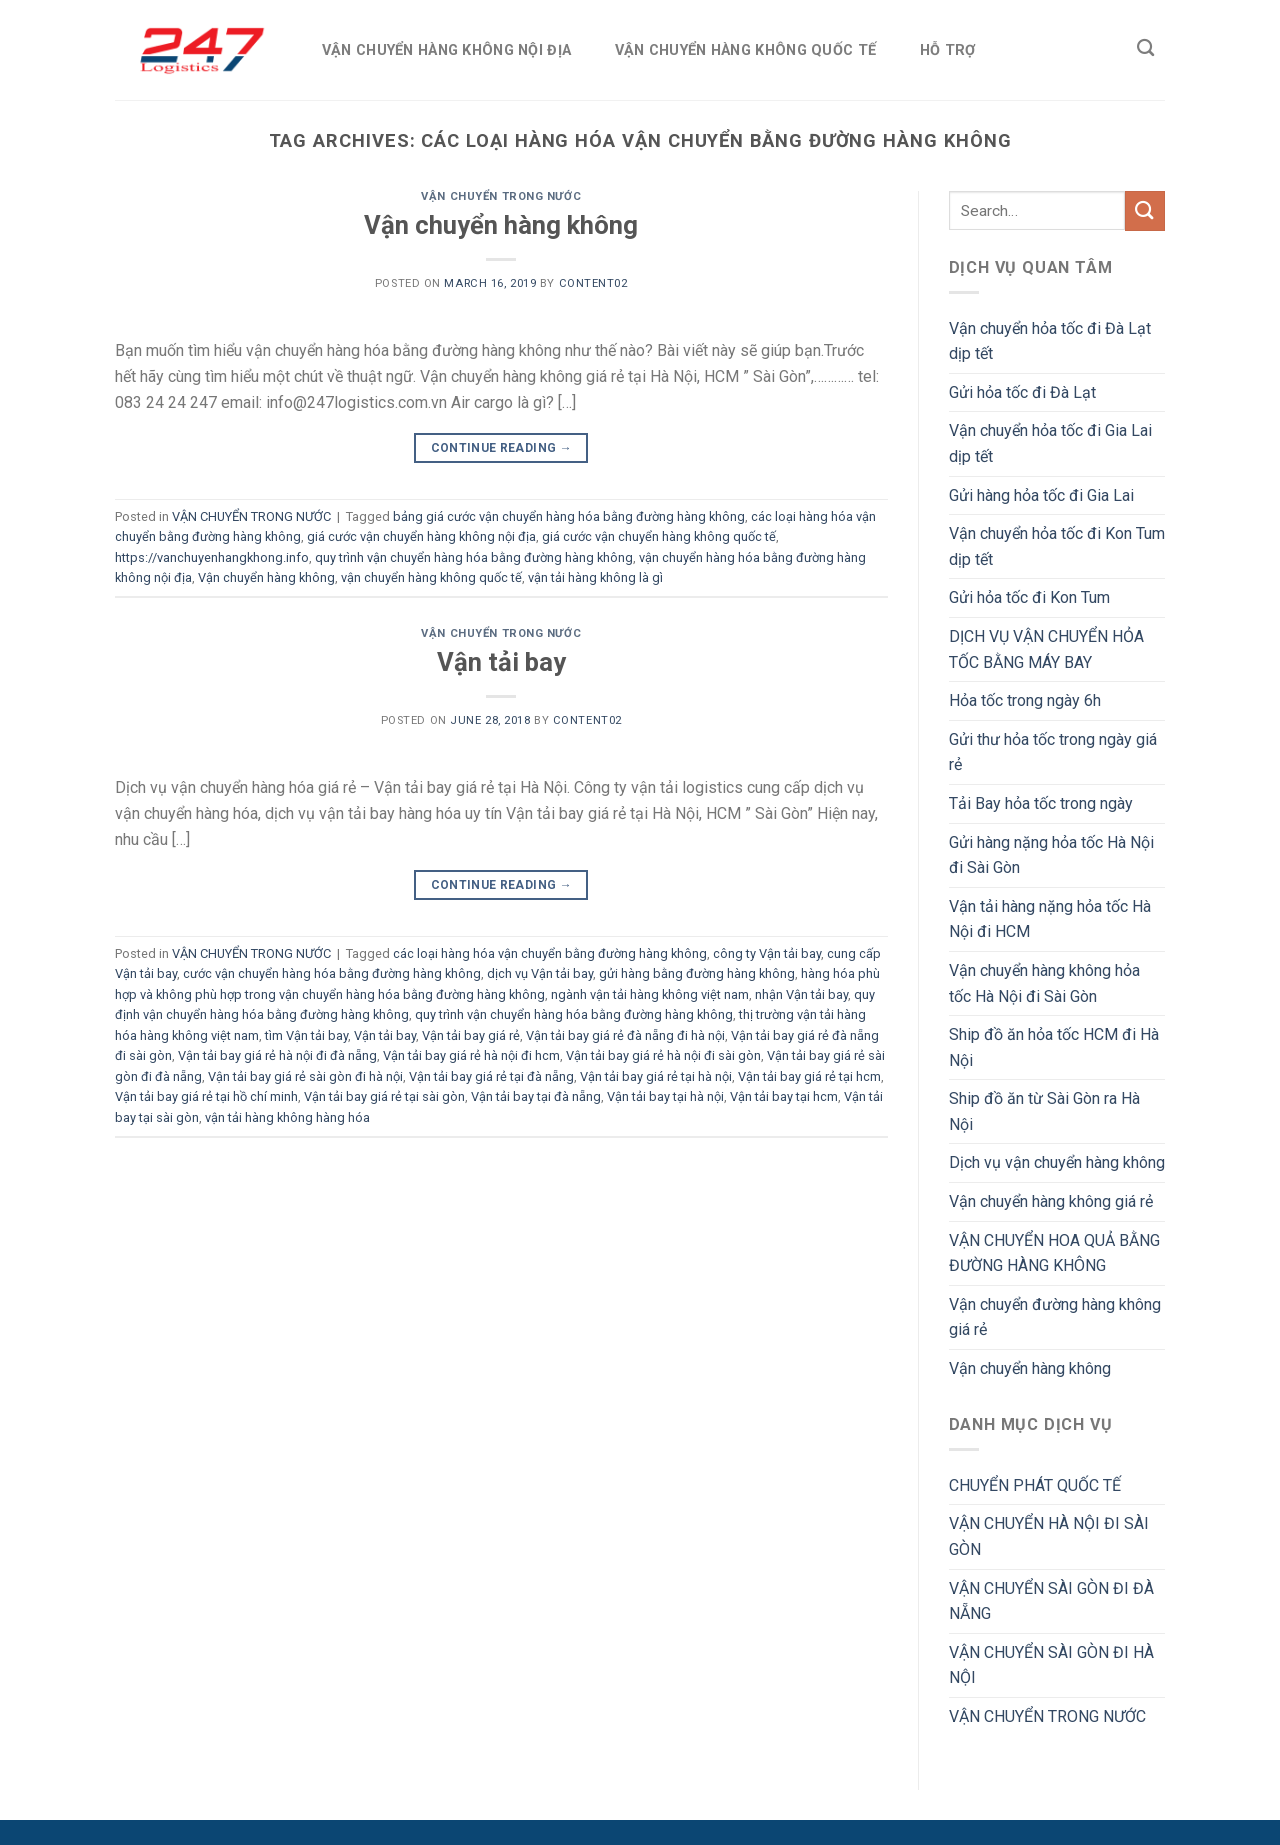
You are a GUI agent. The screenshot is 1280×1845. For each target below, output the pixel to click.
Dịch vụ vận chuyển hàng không (1057, 1162)
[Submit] (1145, 210)
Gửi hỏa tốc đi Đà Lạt (1022, 392)
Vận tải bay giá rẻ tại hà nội (656, 1076)
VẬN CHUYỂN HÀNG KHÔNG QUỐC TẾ (745, 50)
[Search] (1145, 48)
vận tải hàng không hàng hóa (287, 1117)
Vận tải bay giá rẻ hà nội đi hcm (471, 1055)
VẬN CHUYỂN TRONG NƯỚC (501, 196)
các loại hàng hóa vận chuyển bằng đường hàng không (550, 953)
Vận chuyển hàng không (501, 225)
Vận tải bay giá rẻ (471, 1035)
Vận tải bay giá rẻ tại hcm (809, 1076)
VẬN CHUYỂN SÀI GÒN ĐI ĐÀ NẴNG (1051, 1601)
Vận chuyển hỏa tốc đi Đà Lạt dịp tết (1050, 341)
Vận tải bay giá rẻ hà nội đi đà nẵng (277, 1055)
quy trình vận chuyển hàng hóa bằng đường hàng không (474, 557)
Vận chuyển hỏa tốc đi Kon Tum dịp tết (1057, 546)
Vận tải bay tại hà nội (665, 1096)
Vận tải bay (501, 662)
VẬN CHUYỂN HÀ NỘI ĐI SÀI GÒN (1049, 1536)
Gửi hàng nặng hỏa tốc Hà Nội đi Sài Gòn (1051, 855)
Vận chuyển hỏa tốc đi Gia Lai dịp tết (1050, 443)
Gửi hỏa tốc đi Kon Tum (1029, 597)
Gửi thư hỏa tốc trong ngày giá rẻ (1053, 752)
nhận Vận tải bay (801, 994)
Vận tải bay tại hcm (784, 1096)
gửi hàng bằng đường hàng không (697, 973)
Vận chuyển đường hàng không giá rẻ (1055, 1317)
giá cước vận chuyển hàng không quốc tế (659, 536)
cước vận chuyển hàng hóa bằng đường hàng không (332, 973)
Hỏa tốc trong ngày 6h (1025, 700)
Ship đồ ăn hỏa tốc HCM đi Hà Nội (1054, 1047)
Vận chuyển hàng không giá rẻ (1051, 1201)
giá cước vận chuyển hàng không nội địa (421, 536)
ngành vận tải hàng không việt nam (650, 994)
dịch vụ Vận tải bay (540, 973)
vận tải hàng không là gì (595, 577)
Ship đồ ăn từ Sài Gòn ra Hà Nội (1044, 1111)
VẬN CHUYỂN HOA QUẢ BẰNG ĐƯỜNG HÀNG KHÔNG (1054, 1253)
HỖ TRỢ (948, 50)
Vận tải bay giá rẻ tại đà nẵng (491, 1076)
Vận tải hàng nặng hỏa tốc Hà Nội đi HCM (1050, 919)
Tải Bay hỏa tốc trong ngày (1041, 803)
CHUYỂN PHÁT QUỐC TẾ (1035, 1485)
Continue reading (502, 448)
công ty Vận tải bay (767, 953)
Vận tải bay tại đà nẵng (536, 1096)
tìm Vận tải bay (306, 1035)
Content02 (593, 283)
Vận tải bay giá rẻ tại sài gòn (384, 1096)
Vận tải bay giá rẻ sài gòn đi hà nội (305, 1076)
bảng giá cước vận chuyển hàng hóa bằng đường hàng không (569, 516)
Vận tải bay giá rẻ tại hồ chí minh (206, 1096)
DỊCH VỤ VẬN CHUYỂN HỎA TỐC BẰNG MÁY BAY (1046, 649)
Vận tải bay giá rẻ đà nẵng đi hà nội (625, 1035)
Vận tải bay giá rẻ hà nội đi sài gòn (663, 1055)
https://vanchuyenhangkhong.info (212, 557)
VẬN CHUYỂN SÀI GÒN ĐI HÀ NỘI (1051, 1665)
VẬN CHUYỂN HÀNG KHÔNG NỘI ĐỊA (446, 50)
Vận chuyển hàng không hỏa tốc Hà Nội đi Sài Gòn (1044, 983)
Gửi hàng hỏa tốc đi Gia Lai (1041, 495)
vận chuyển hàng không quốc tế (431, 577)
